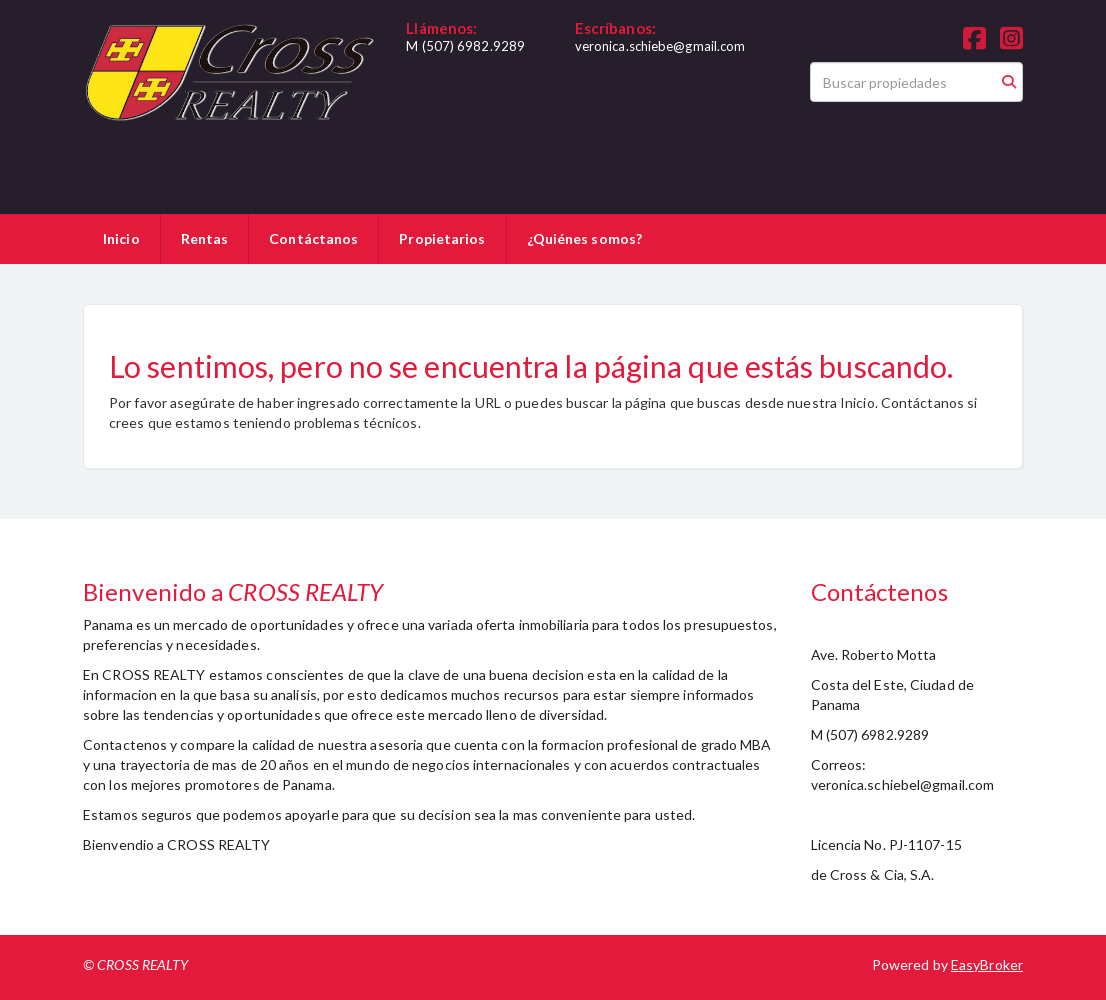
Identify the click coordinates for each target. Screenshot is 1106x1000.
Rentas (205, 238)
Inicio (121, 238)
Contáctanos (313, 238)
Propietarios (442, 238)
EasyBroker (987, 964)
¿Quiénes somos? (585, 238)
